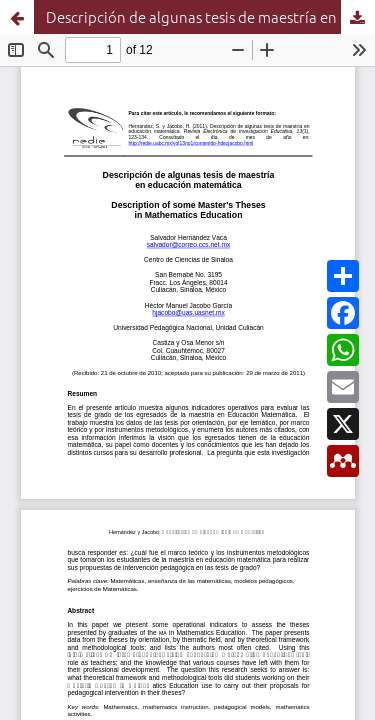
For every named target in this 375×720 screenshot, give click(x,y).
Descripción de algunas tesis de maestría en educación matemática (210, 16)
